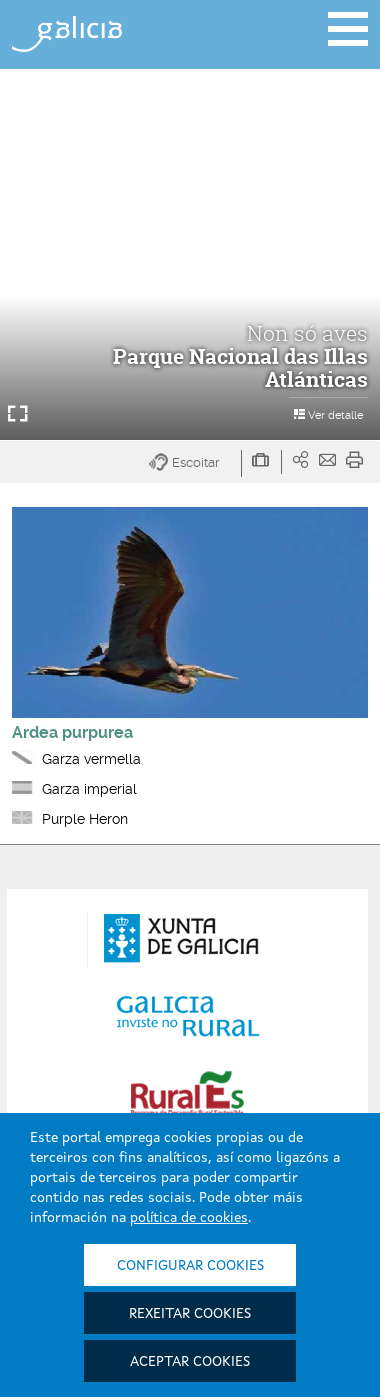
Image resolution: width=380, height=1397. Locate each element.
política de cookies (189, 1218)
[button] (195, 463)
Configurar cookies (190, 1266)
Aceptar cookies (190, 1362)
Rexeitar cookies (190, 1314)
